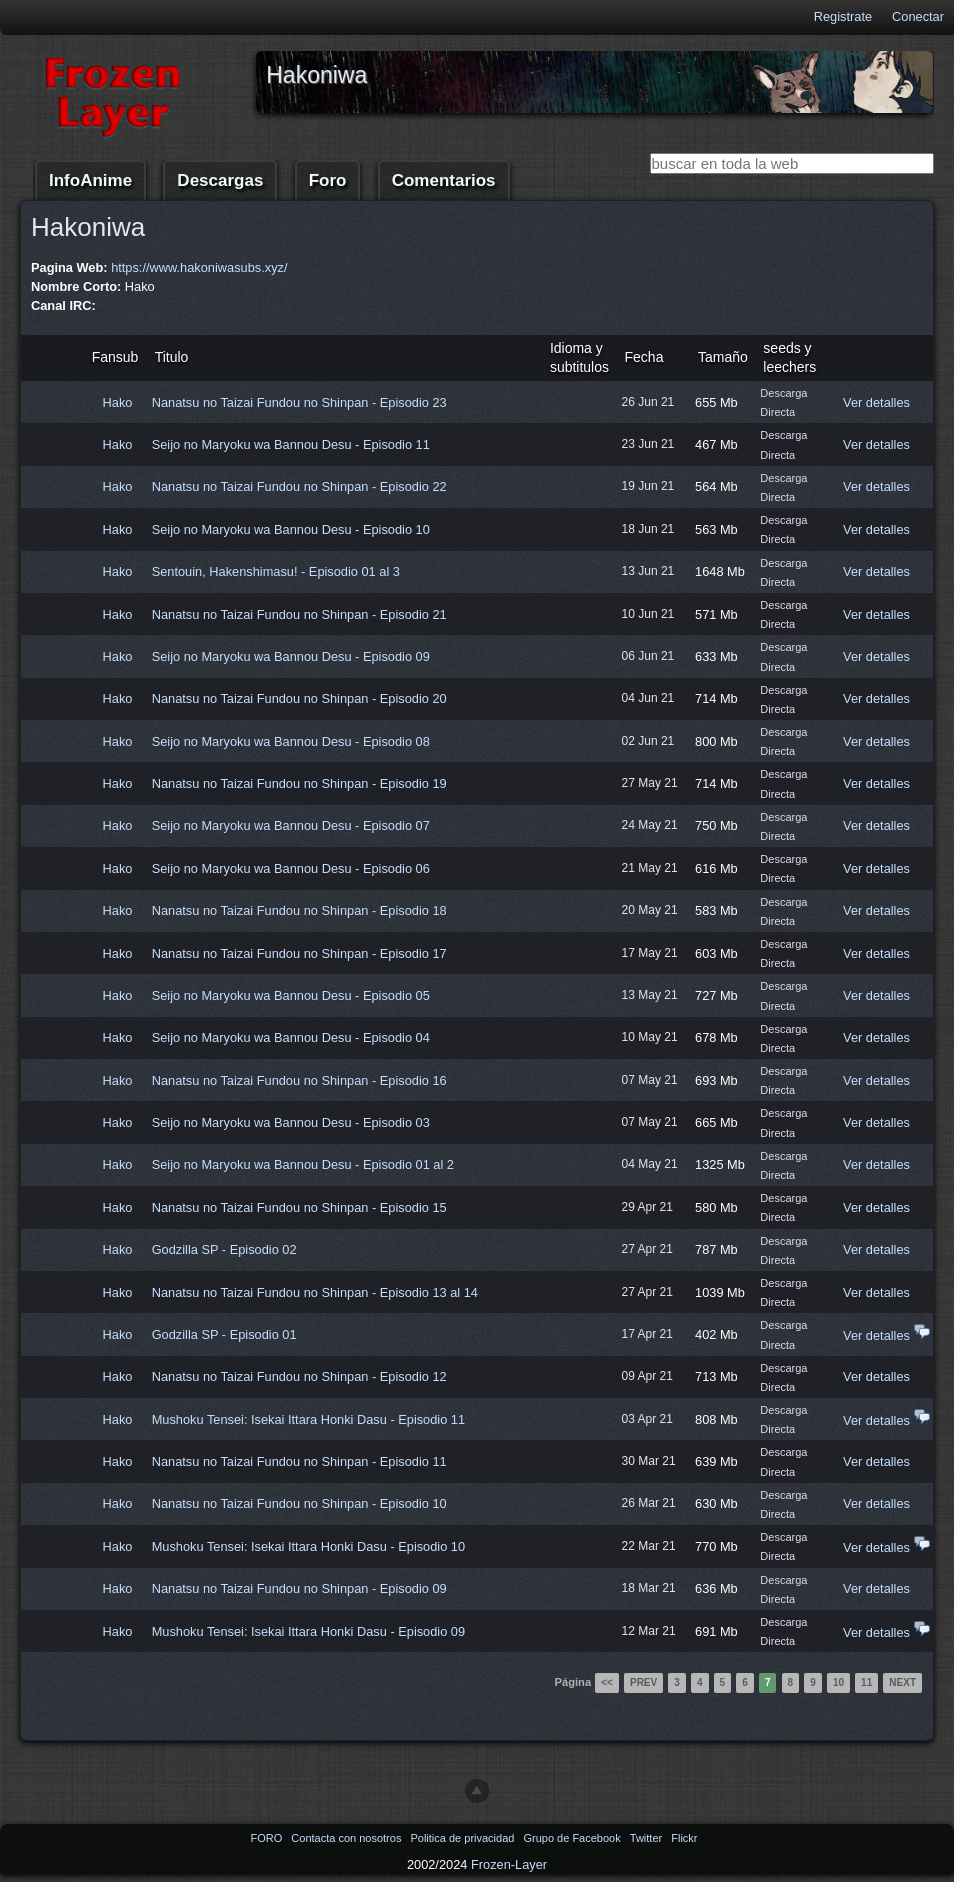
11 (866, 1682)
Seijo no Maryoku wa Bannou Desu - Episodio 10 (291, 529)
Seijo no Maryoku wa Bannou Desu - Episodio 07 (291, 825)
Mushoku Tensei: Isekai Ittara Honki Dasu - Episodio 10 (308, 1546)
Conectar (918, 16)
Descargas (220, 180)
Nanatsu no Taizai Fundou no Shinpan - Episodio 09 (299, 1588)
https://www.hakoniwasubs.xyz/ (199, 267)
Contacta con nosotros (347, 1838)
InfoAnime (90, 180)
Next (902, 1682)
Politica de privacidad (463, 1838)
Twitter (647, 1838)
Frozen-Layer (509, 1864)
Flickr (684, 1838)
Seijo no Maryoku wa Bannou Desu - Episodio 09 (291, 656)
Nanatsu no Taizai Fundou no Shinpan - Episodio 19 (299, 783)
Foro (328, 180)
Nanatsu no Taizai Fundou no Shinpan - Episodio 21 (299, 614)
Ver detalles (876, 402)
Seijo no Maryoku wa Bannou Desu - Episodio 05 (291, 995)
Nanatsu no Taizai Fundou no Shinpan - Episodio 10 (299, 1503)
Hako (118, 402)
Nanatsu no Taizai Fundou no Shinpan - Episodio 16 (299, 1080)
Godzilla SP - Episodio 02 (224, 1249)
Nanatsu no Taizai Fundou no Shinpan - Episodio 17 (299, 953)
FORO (267, 1838)
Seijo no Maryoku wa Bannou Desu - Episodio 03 (291, 1122)
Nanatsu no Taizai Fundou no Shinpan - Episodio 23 (299, 402)
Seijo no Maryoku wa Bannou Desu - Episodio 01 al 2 (303, 1164)
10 (838, 1682)
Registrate (843, 16)
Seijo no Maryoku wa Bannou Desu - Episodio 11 (291, 444)
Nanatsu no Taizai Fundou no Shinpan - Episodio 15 (299, 1207)
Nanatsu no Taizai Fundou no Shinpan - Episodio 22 (299, 486)
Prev (643, 1682)
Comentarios (444, 180)
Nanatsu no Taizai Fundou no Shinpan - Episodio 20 (299, 698)
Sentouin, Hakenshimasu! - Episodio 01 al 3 (276, 571)
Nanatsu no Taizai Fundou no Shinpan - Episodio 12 (299, 1376)
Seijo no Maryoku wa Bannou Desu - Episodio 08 (291, 741)
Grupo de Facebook (573, 1838)
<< (607, 1682)
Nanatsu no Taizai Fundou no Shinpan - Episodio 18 (299, 910)
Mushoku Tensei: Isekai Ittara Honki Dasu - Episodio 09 (308, 1631)
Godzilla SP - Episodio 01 (224, 1334)
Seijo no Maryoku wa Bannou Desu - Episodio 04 (291, 1037)
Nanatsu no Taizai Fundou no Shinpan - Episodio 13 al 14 (315, 1292)
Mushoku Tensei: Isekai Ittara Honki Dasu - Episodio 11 (308, 1419)
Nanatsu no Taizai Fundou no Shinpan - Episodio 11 (299, 1461)
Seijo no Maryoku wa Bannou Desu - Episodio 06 (291, 868)
